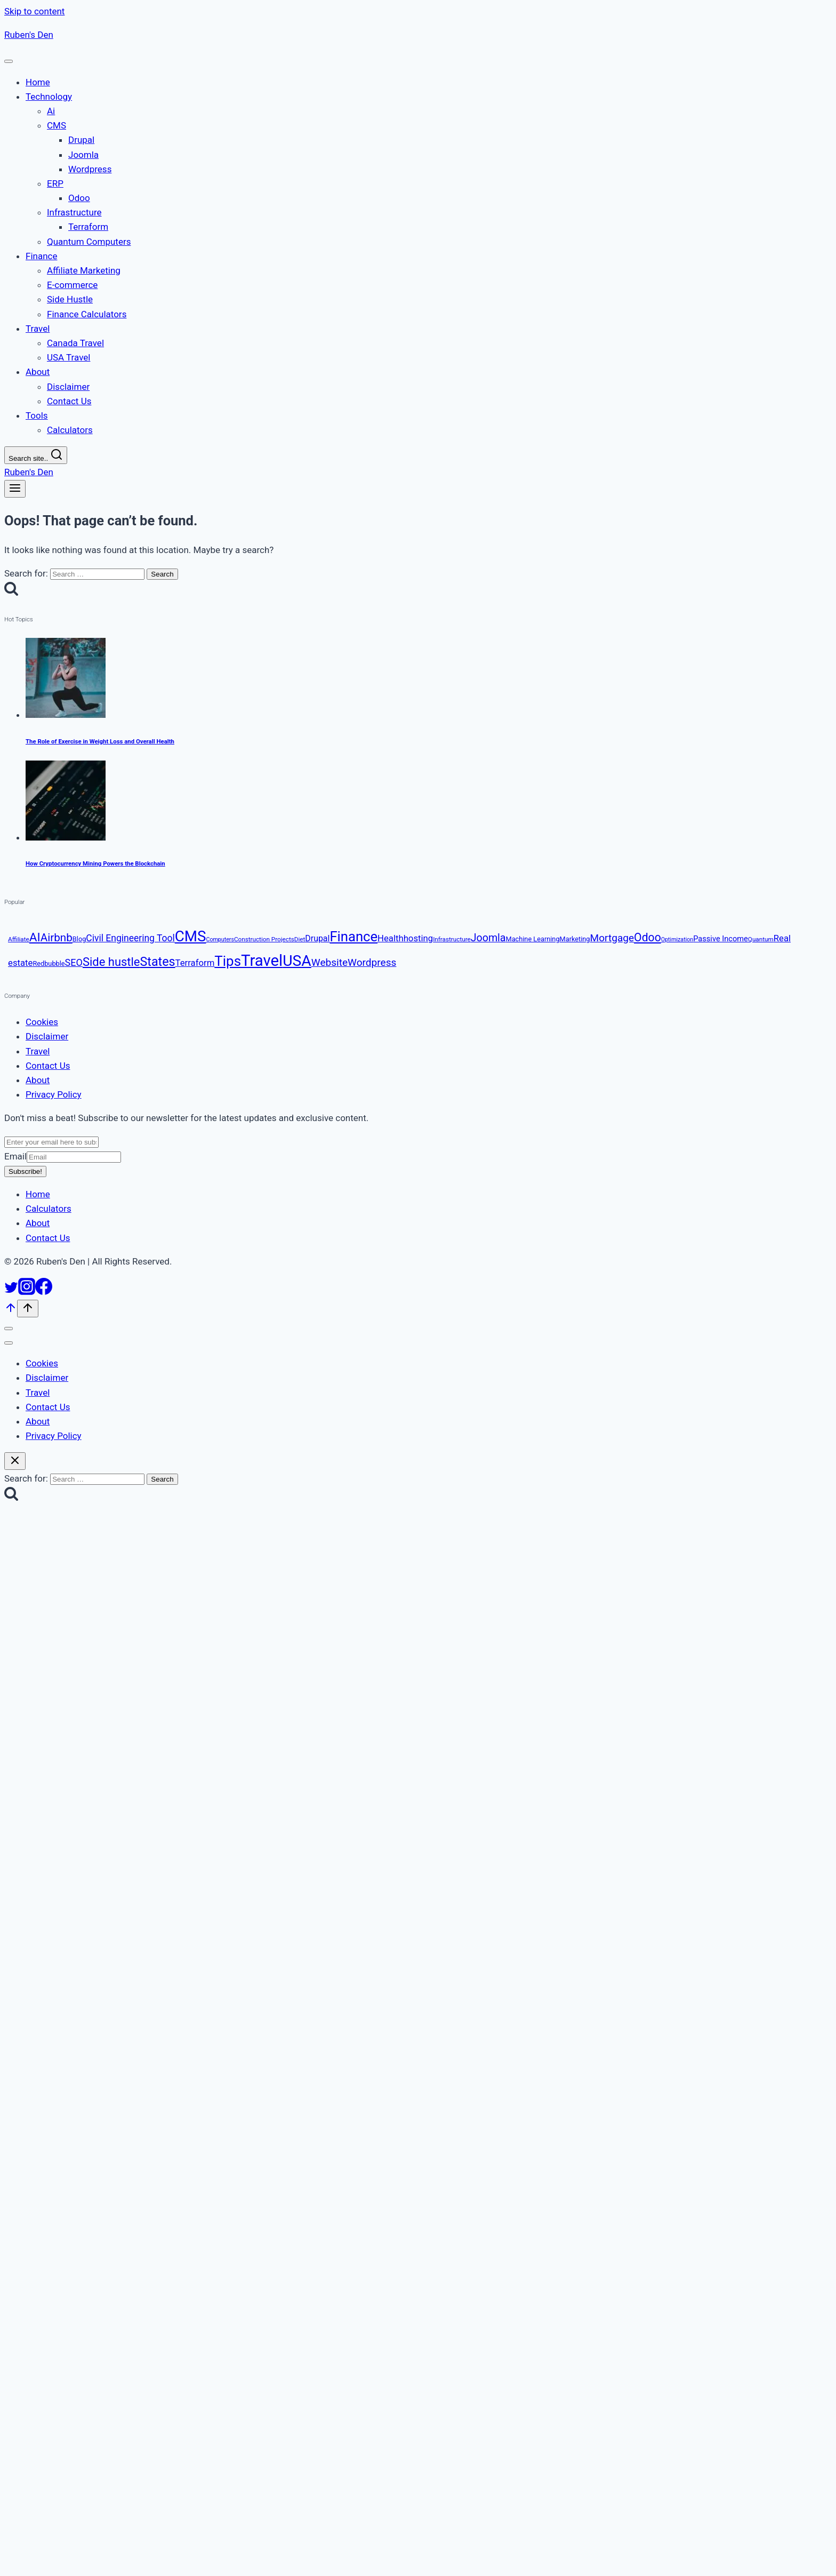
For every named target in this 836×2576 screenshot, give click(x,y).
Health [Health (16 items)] (390, 938)
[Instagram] (26, 1291)
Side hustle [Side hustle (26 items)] (111, 962)
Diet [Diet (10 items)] (300, 939)
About (38, 1080)
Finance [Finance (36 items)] (353, 937)
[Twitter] (11, 1291)
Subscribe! (25, 1171)
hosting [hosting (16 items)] (418, 938)
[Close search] (15, 1461)
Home (38, 1194)
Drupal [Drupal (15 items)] (317, 938)
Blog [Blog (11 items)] (79, 939)
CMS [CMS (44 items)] (190, 936)
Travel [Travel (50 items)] (262, 960)
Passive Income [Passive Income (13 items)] (720, 938)
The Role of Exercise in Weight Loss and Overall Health (100, 741)
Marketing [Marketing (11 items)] (575, 939)
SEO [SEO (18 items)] (74, 962)
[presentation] (429, 680)
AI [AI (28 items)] (35, 937)
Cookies (42, 1022)
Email (62, 1156)
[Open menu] (15, 489)
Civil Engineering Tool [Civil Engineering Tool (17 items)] (130, 938)
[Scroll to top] (10, 1311)
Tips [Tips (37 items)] (227, 961)
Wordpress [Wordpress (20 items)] (372, 962)
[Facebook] (43, 1291)
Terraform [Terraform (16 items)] (195, 962)
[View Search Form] (35, 455)
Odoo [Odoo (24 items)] (647, 937)
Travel (38, 1051)
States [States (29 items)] (157, 961)
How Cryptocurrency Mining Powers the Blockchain (95, 864)
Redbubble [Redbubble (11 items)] (49, 963)
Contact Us (48, 1065)
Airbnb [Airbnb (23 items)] (57, 937)
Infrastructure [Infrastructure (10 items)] (452, 939)
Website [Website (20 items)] (329, 962)
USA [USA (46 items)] (297, 961)
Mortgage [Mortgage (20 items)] (612, 938)
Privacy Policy (54, 1095)
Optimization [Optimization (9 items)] (677, 939)
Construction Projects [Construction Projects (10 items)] (264, 939)
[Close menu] (8, 1328)
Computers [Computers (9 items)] (220, 939)
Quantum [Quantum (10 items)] (761, 939)
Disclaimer (47, 1036)
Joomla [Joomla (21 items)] (488, 938)
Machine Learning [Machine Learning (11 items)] (533, 939)
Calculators (48, 1209)
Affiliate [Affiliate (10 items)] (18, 939)
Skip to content (34, 11)
